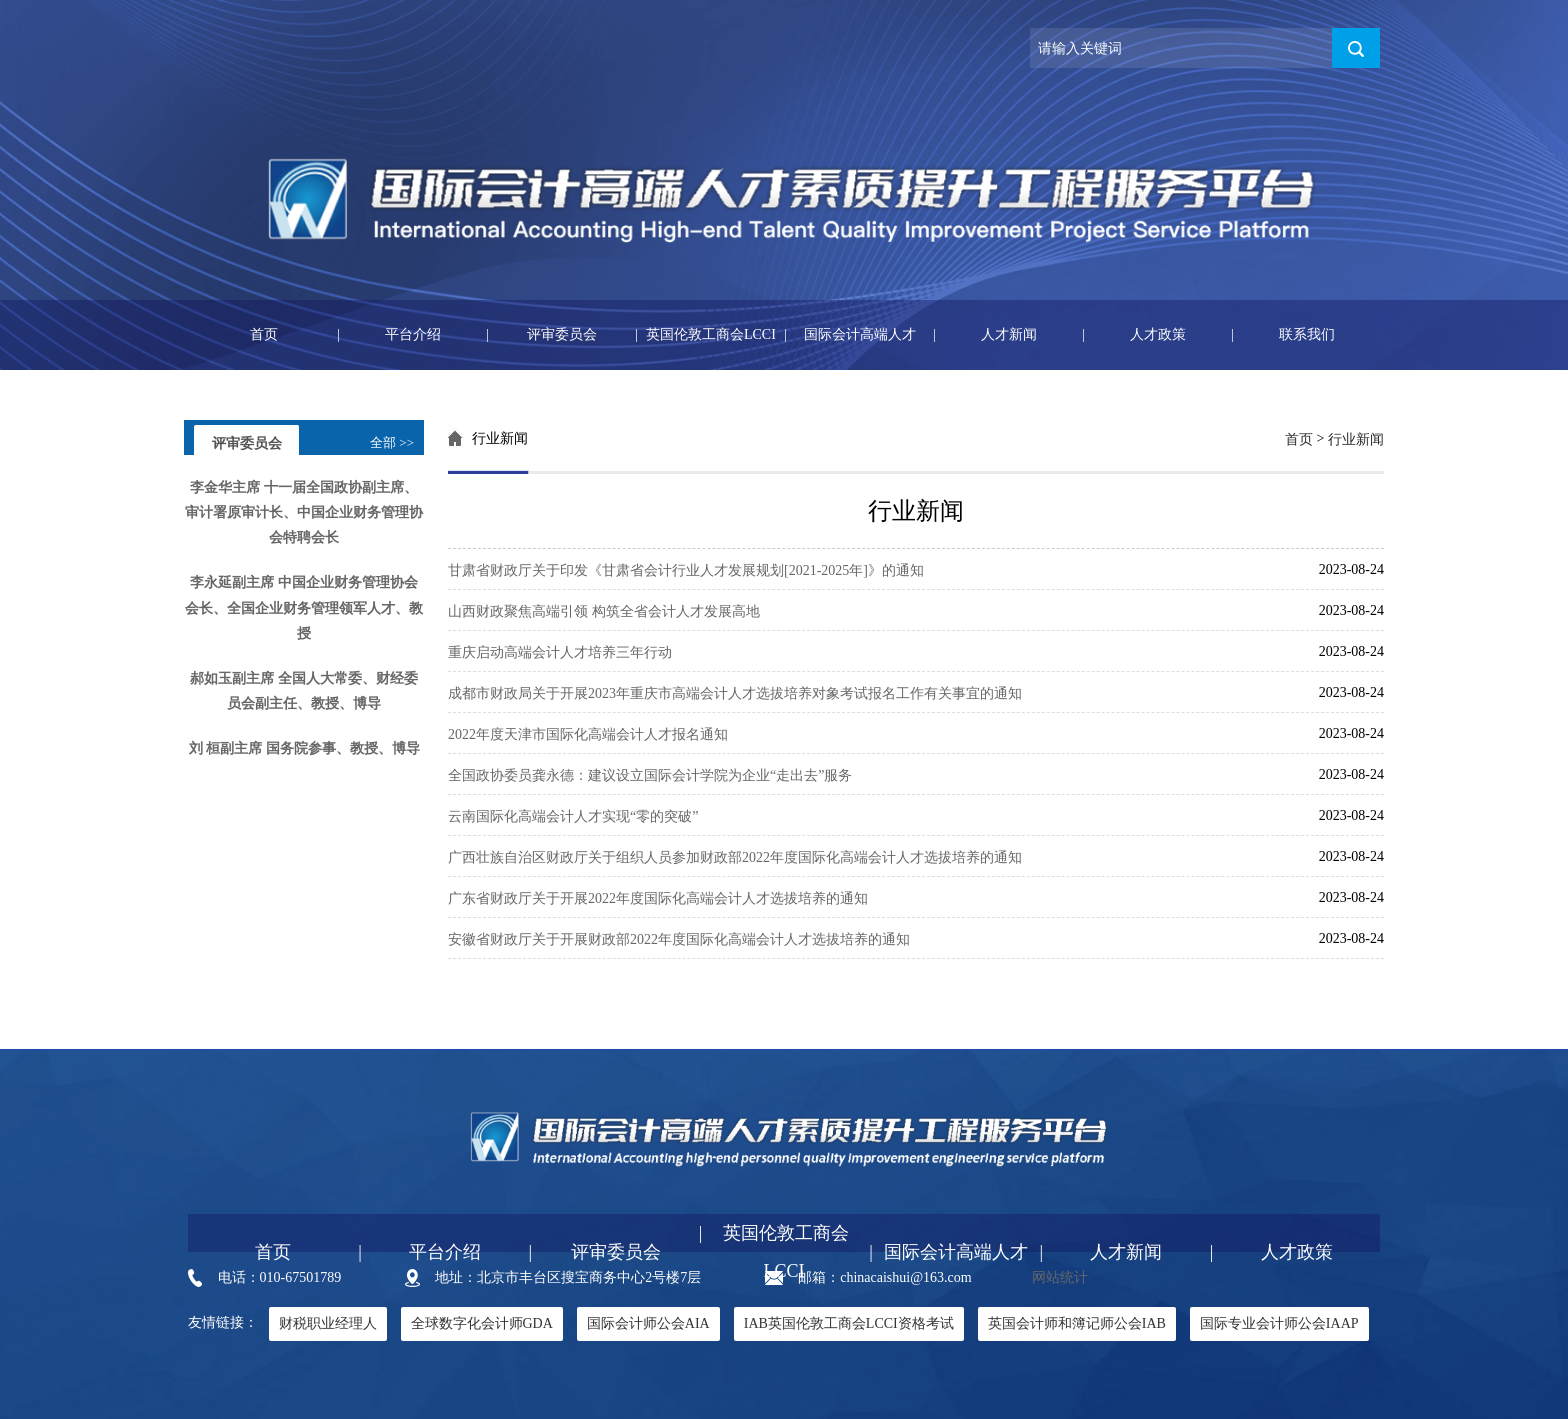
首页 (233, 335)
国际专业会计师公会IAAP (1279, 1323)
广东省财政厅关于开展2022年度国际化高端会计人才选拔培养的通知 (658, 898)
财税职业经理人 (328, 1323)
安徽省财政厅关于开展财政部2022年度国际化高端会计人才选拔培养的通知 (679, 939)
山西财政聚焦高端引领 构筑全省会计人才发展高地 (604, 611)
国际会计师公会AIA (648, 1323)
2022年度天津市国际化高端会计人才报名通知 (588, 734)
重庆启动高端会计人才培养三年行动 (560, 652)
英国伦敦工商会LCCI (705, 335)
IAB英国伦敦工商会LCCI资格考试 (849, 1323)
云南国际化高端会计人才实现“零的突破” (573, 816)
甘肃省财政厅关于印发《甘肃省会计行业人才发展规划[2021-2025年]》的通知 (686, 570)
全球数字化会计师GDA (482, 1323)
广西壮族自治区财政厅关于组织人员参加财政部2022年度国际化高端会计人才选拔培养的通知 (735, 857)
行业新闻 (1356, 439)
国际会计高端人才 (850, 335)
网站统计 (1060, 1277)
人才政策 (1134, 335)
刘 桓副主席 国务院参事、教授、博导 (304, 749)
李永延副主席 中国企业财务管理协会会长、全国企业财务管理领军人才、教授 (304, 608)
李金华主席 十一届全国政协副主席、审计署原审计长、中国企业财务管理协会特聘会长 (304, 512)
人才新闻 (985, 335)
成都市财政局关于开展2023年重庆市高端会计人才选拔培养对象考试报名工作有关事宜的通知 (735, 693)
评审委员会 (541, 335)
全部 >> (392, 442)
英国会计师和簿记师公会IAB (1077, 1323)
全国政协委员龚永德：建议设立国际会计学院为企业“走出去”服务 (650, 775)
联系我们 (1283, 335)
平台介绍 (389, 335)
